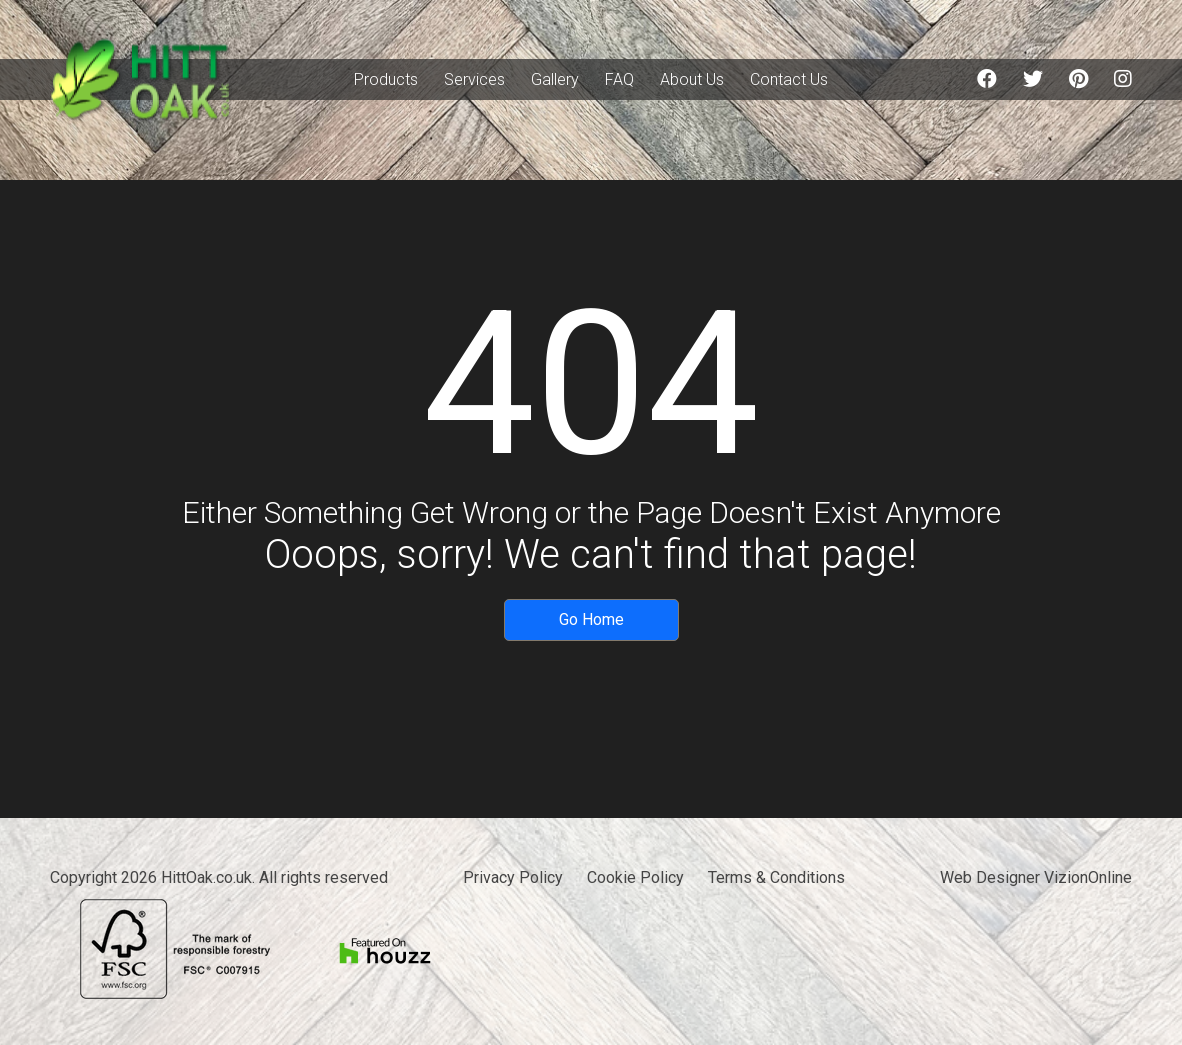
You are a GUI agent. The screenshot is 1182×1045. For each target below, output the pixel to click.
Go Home (591, 619)
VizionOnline (1088, 877)
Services (474, 79)
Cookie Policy (635, 877)
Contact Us (789, 79)
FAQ (619, 79)
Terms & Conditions (776, 877)
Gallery (555, 79)
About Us (692, 79)
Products (386, 79)
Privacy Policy (513, 877)
